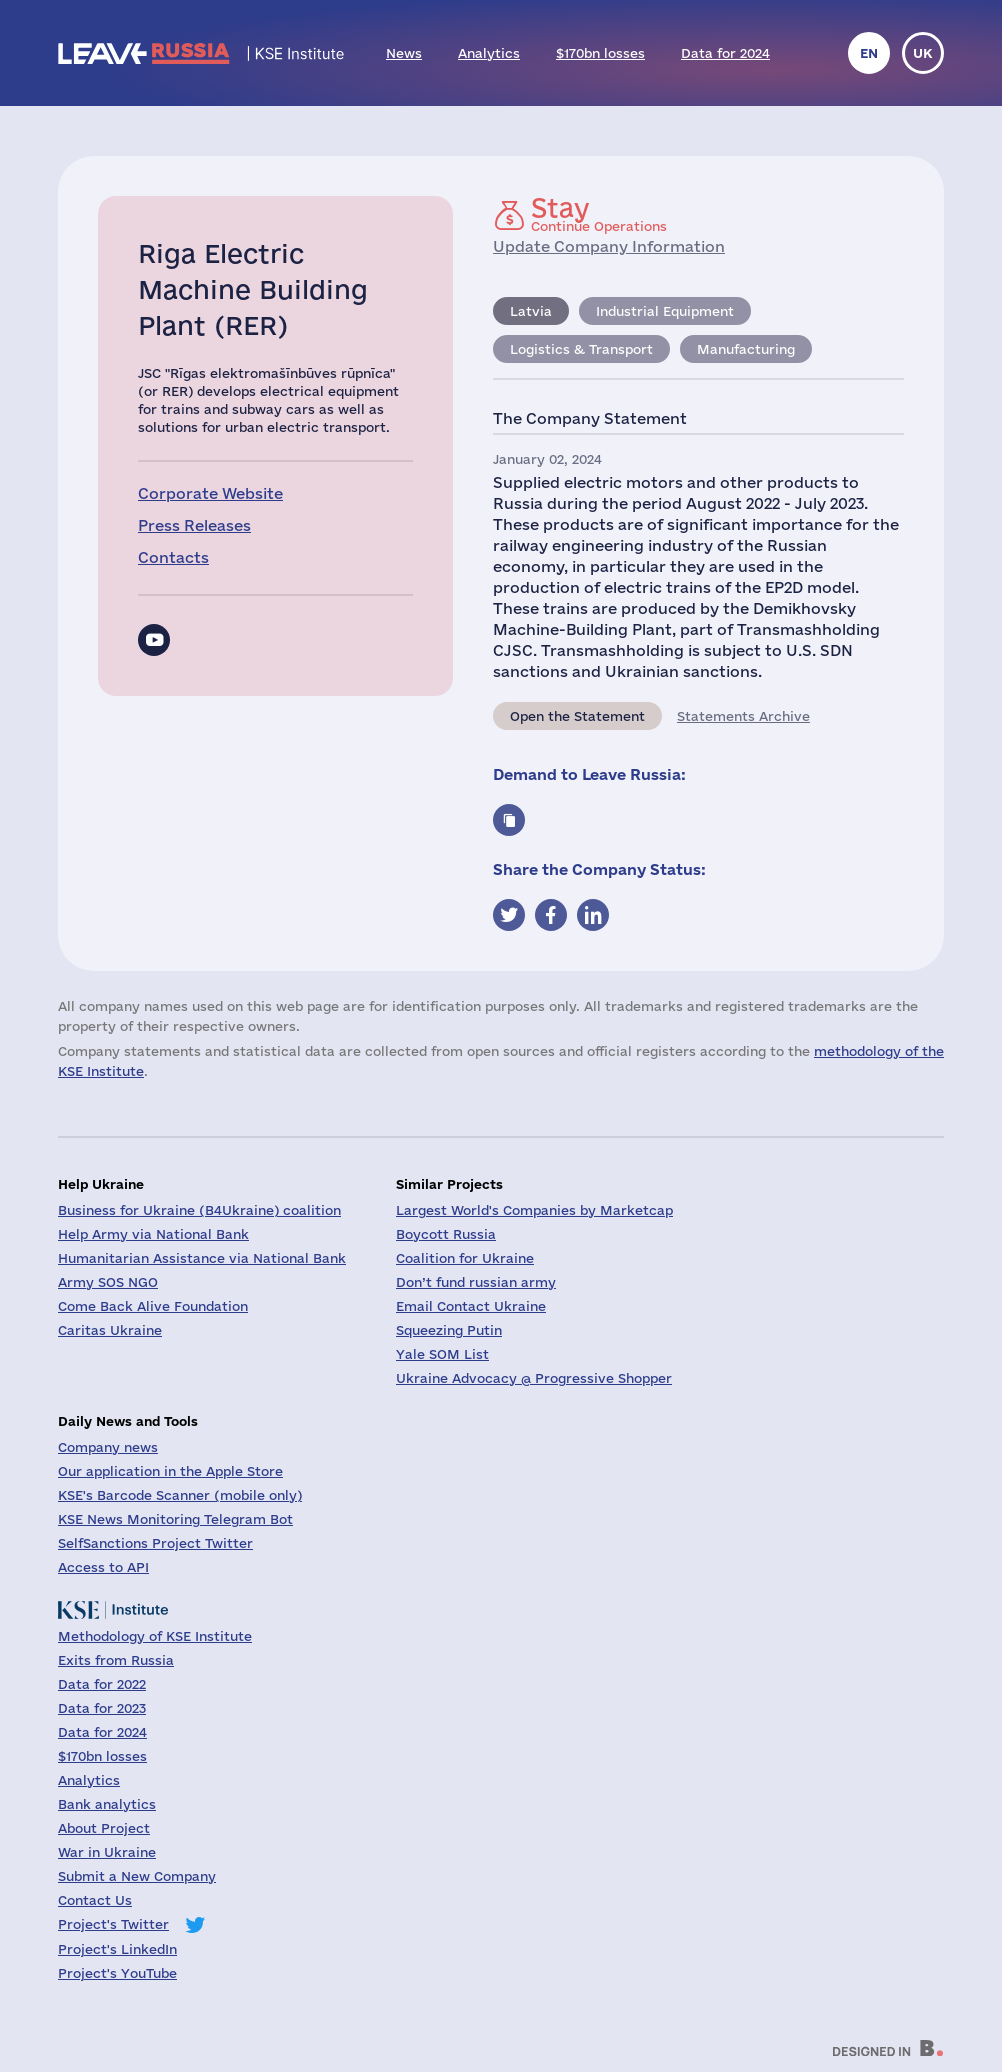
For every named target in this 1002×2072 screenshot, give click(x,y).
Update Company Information (609, 246)
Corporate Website (210, 493)
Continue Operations (599, 214)
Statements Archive (743, 716)
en (869, 53)
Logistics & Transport (581, 349)
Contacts (173, 557)
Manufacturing (746, 349)
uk (923, 53)
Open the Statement (577, 716)
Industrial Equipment (665, 311)
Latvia (531, 311)
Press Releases (194, 525)
